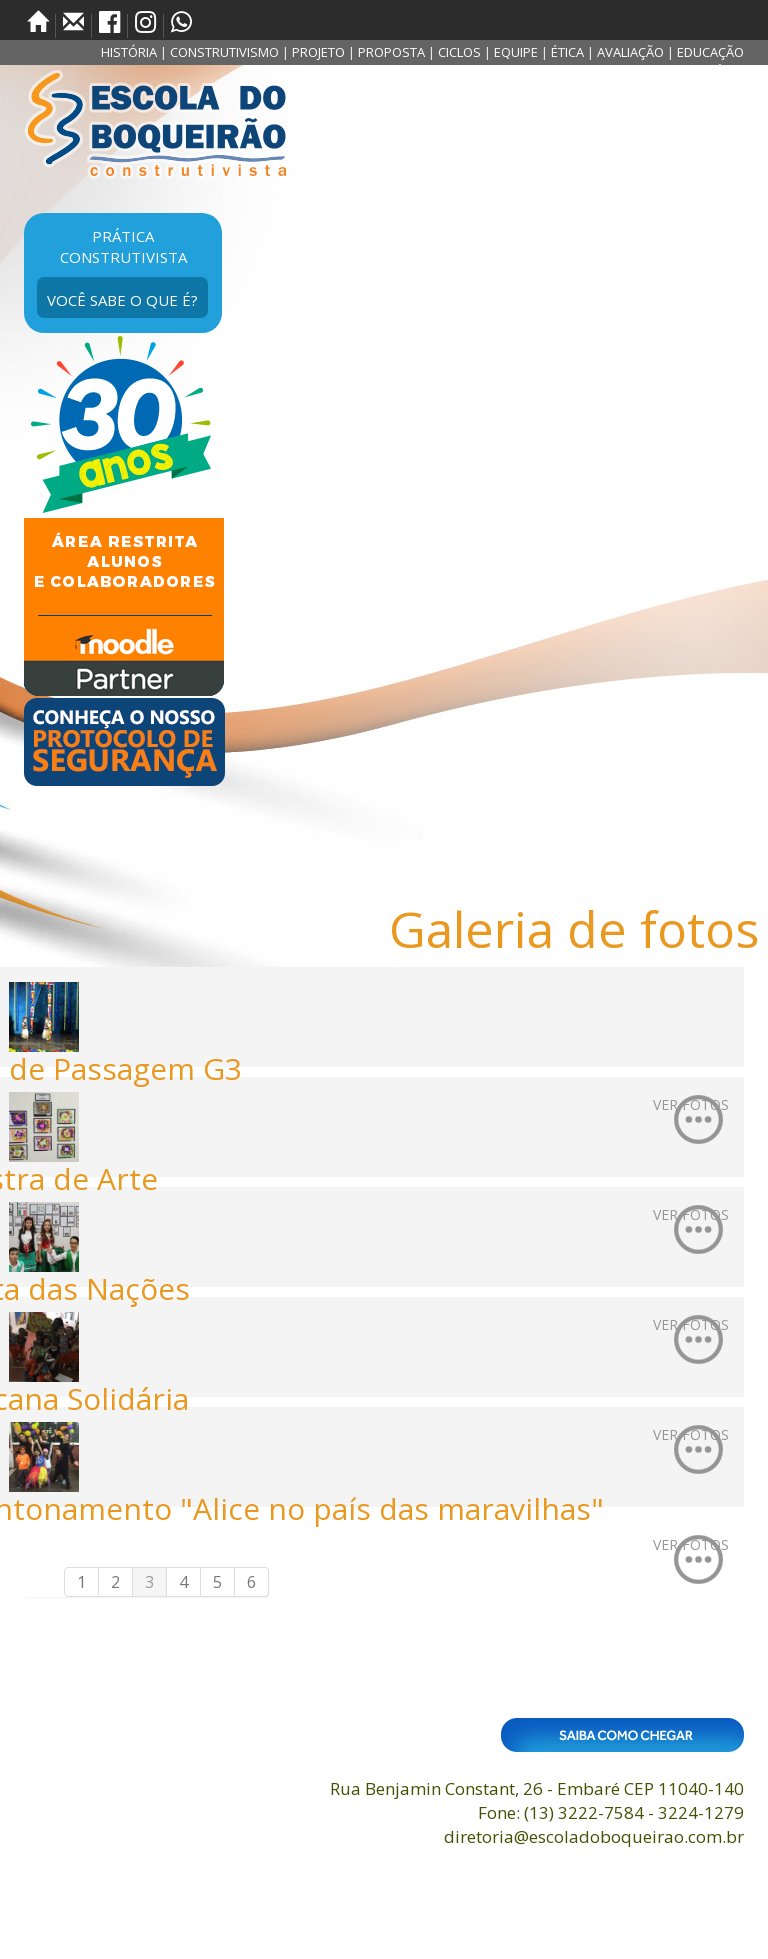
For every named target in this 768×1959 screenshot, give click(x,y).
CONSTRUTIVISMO (224, 52)
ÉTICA (567, 52)
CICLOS (459, 52)
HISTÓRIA (129, 52)
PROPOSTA (391, 52)
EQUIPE (516, 52)
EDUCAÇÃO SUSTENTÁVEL (702, 61)
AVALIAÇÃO (630, 52)
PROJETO (318, 52)
